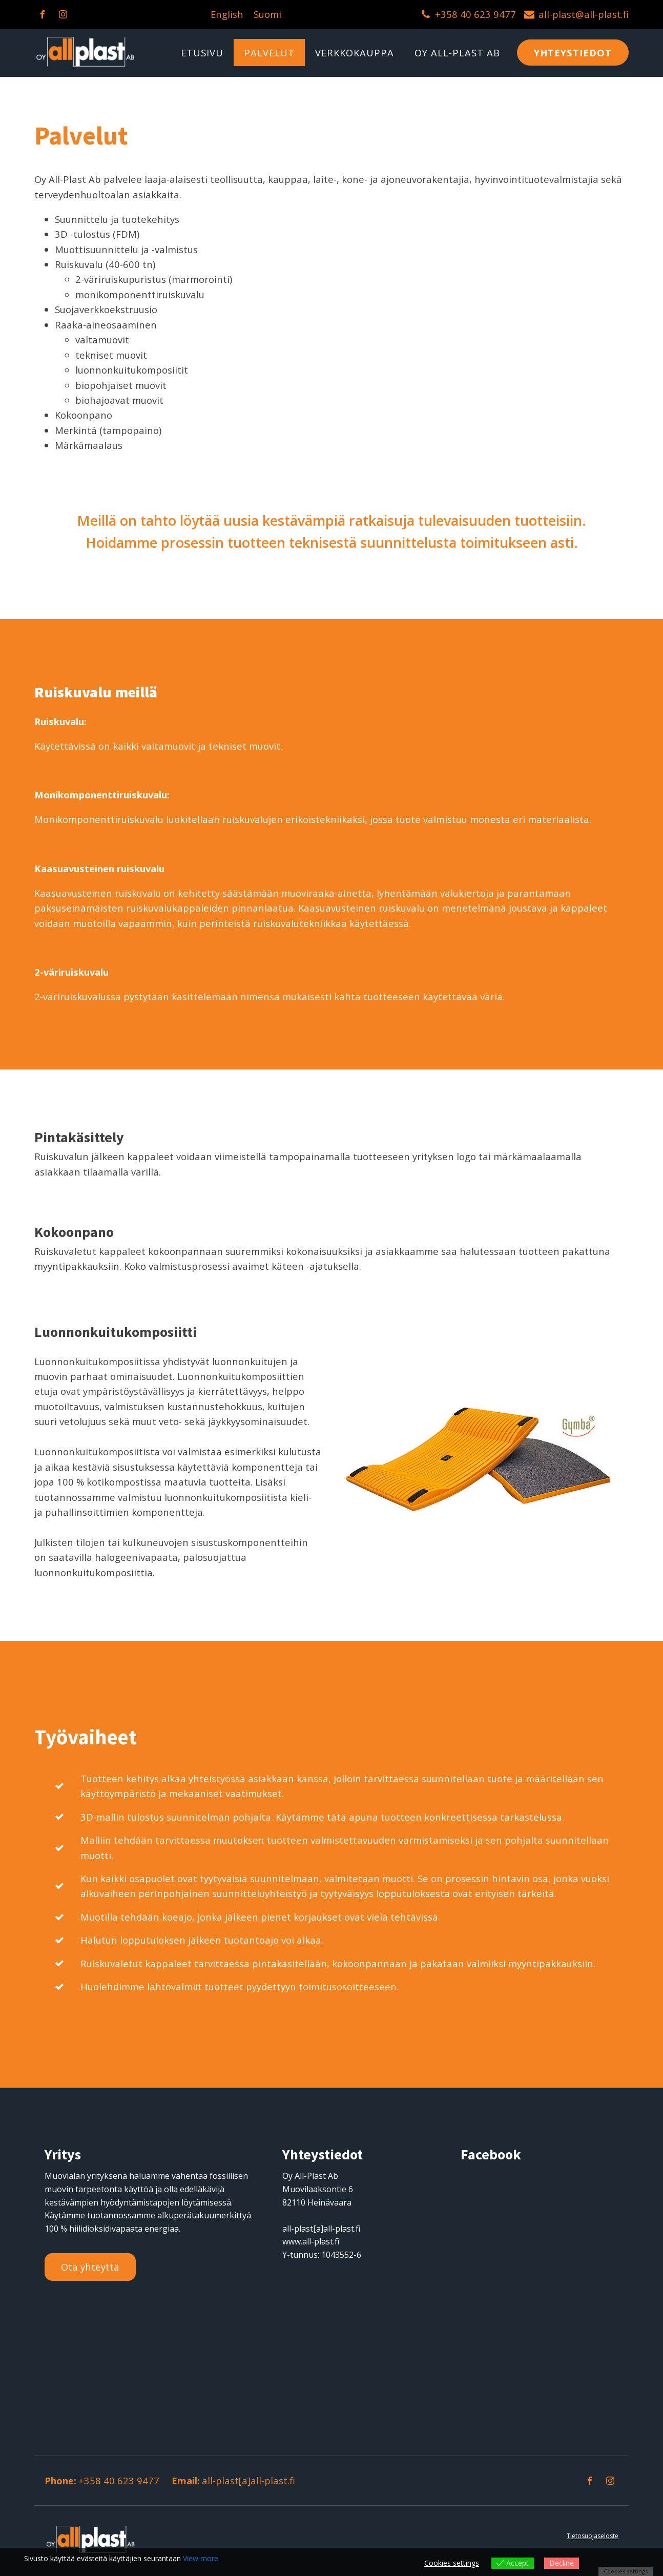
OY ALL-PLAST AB (457, 52)
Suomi (267, 14)
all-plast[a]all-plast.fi (248, 2480)
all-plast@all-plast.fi (583, 14)
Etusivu (202, 52)
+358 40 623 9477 (475, 14)
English (227, 14)
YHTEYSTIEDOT (573, 52)
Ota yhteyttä (90, 2266)
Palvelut (269, 52)
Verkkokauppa (354, 52)
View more (200, 2558)
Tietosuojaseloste (592, 2535)
